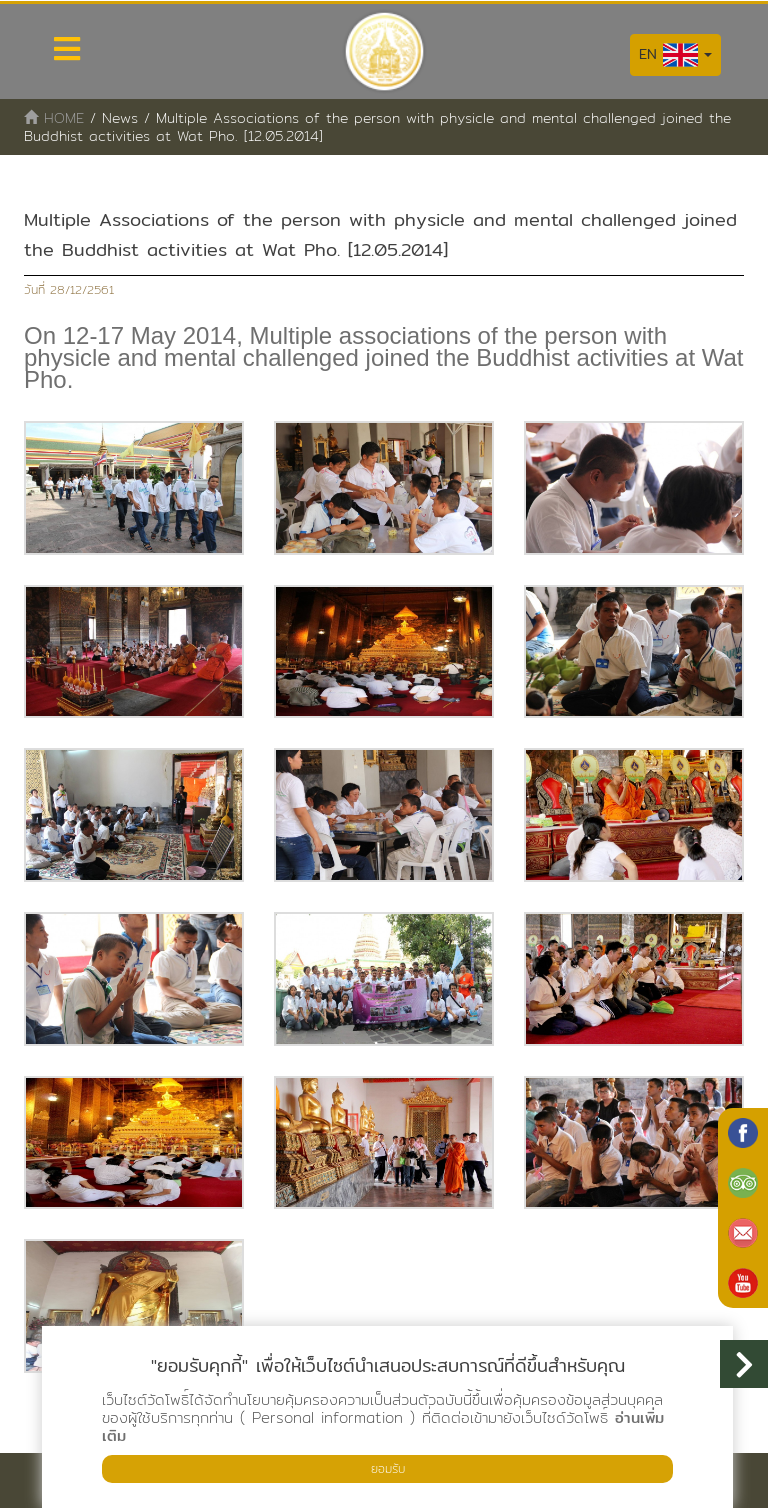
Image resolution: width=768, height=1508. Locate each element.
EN (675, 55)
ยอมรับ (388, 1468)
